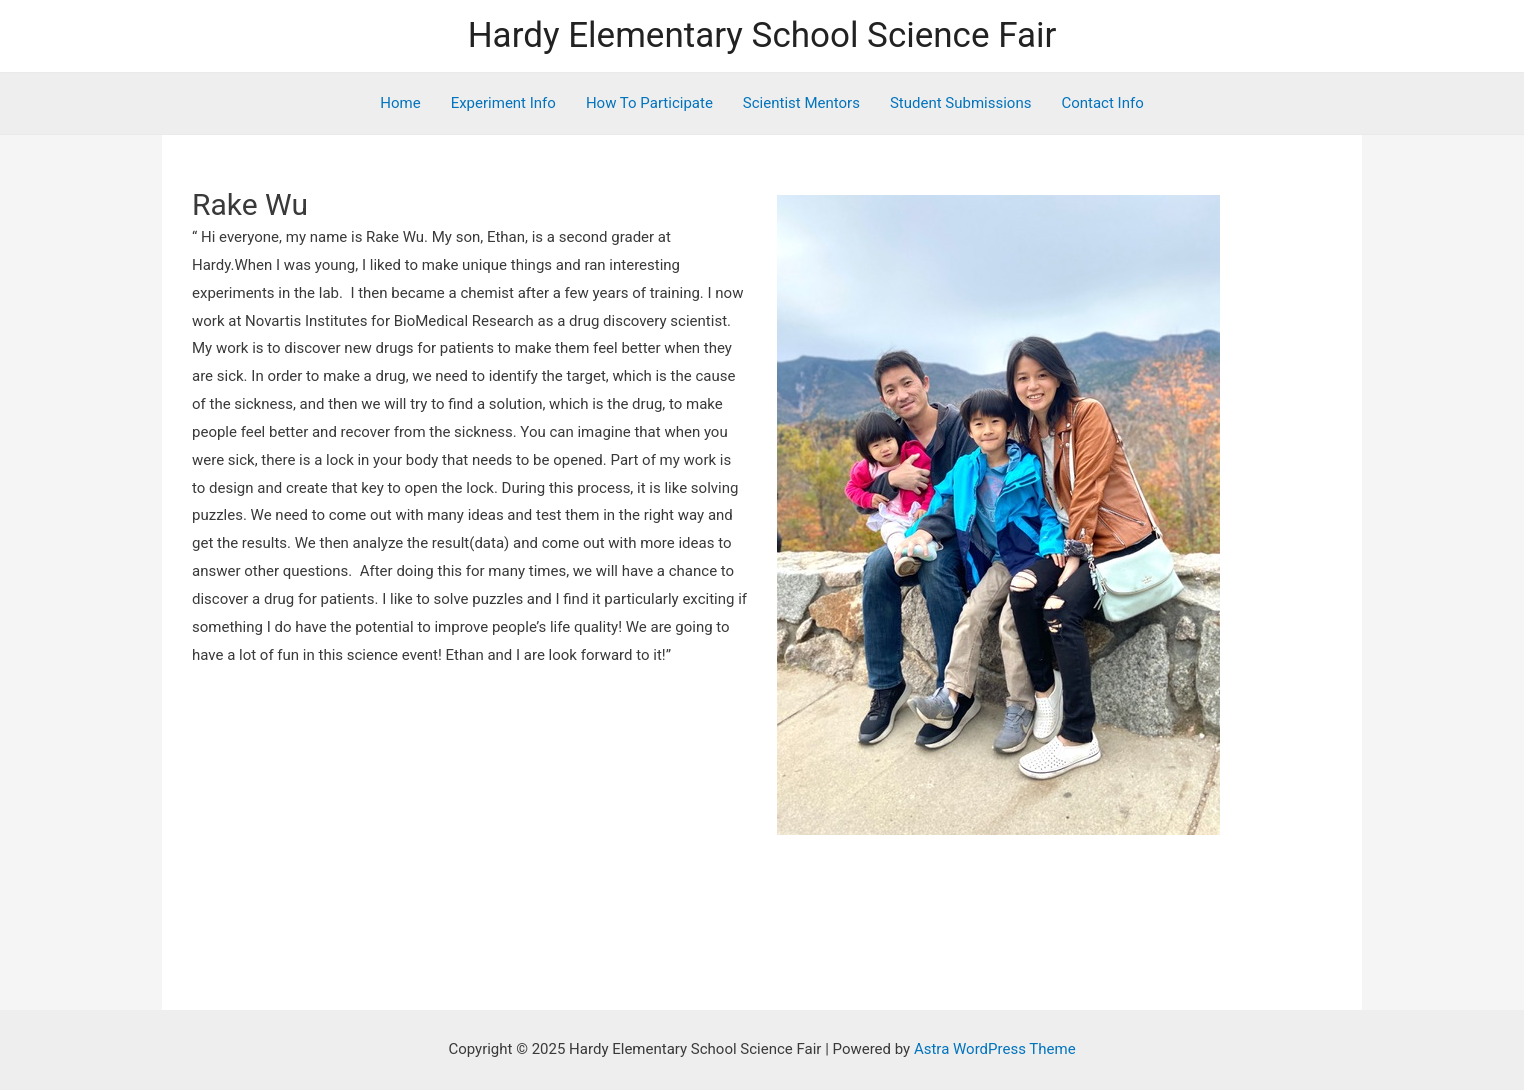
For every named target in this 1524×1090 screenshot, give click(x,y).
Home (400, 103)
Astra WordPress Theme (995, 1049)
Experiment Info (503, 103)
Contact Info (1102, 103)
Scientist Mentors (801, 103)
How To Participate (649, 103)
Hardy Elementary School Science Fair (762, 35)
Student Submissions (961, 103)
